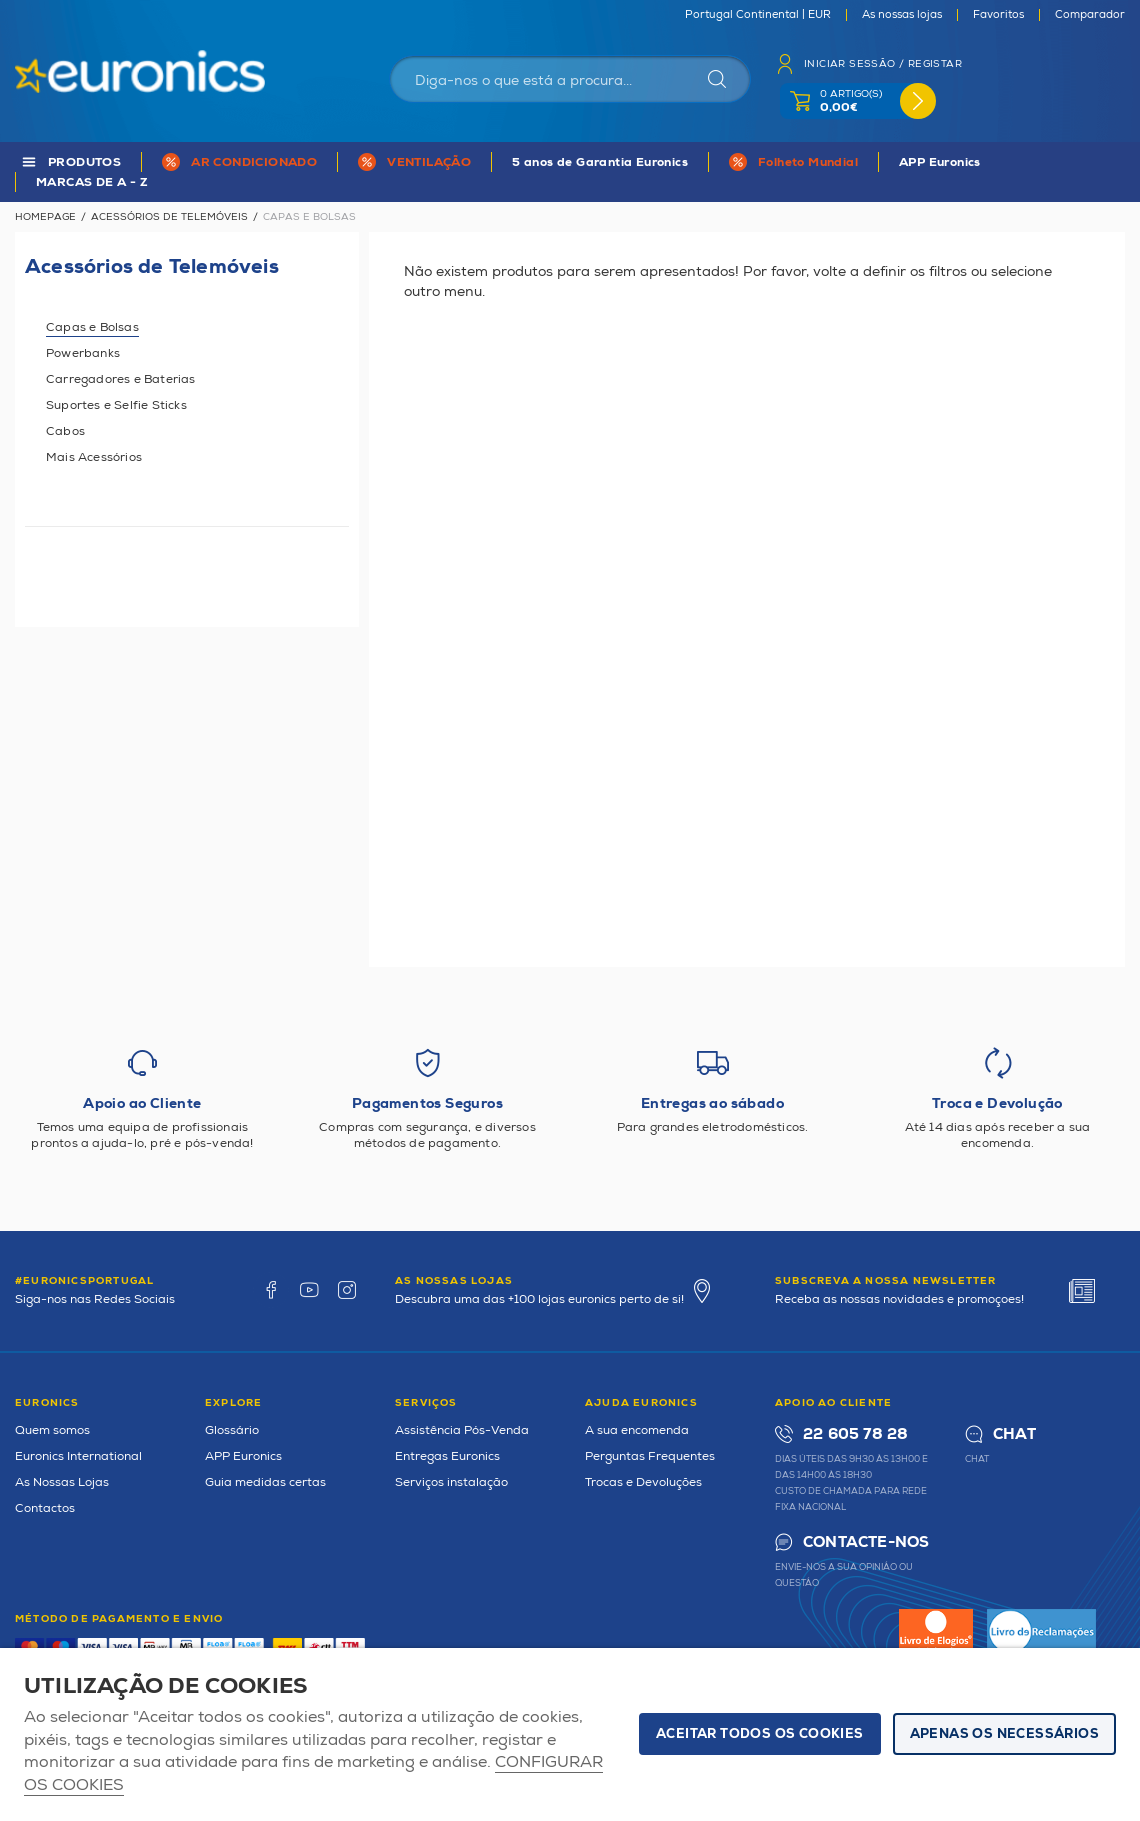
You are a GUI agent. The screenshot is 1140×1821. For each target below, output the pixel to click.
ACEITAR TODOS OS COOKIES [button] (760, 1734)
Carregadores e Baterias (121, 379)
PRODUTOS (84, 162)
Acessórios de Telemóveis (169, 217)
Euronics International (78, 1456)
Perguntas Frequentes (650, 1456)
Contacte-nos (866, 1542)
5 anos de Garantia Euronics (600, 162)
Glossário (232, 1430)
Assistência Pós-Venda (462, 1430)
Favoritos (998, 15)
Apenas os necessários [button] (1004, 1734)
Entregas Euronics (447, 1456)
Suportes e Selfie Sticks (116, 405)
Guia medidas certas (265, 1482)
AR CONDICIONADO (254, 162)
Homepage (45, 217)
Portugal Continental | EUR (758, 15)
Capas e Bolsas (92, 327)
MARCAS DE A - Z (92, 182)
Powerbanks (83, 353)
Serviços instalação (451, 1482)
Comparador (1090, 15)
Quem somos (52, 1430)
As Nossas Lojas (62, 1482)
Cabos (65, 431)
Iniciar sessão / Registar (883, 64)
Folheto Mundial (808, 162)
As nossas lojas (902, 15)
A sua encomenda (637, 1430)
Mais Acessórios (94, 457)
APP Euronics (940, 162)
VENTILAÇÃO (429, 162)
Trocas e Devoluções (643, 1482)
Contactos (45, 1508)
